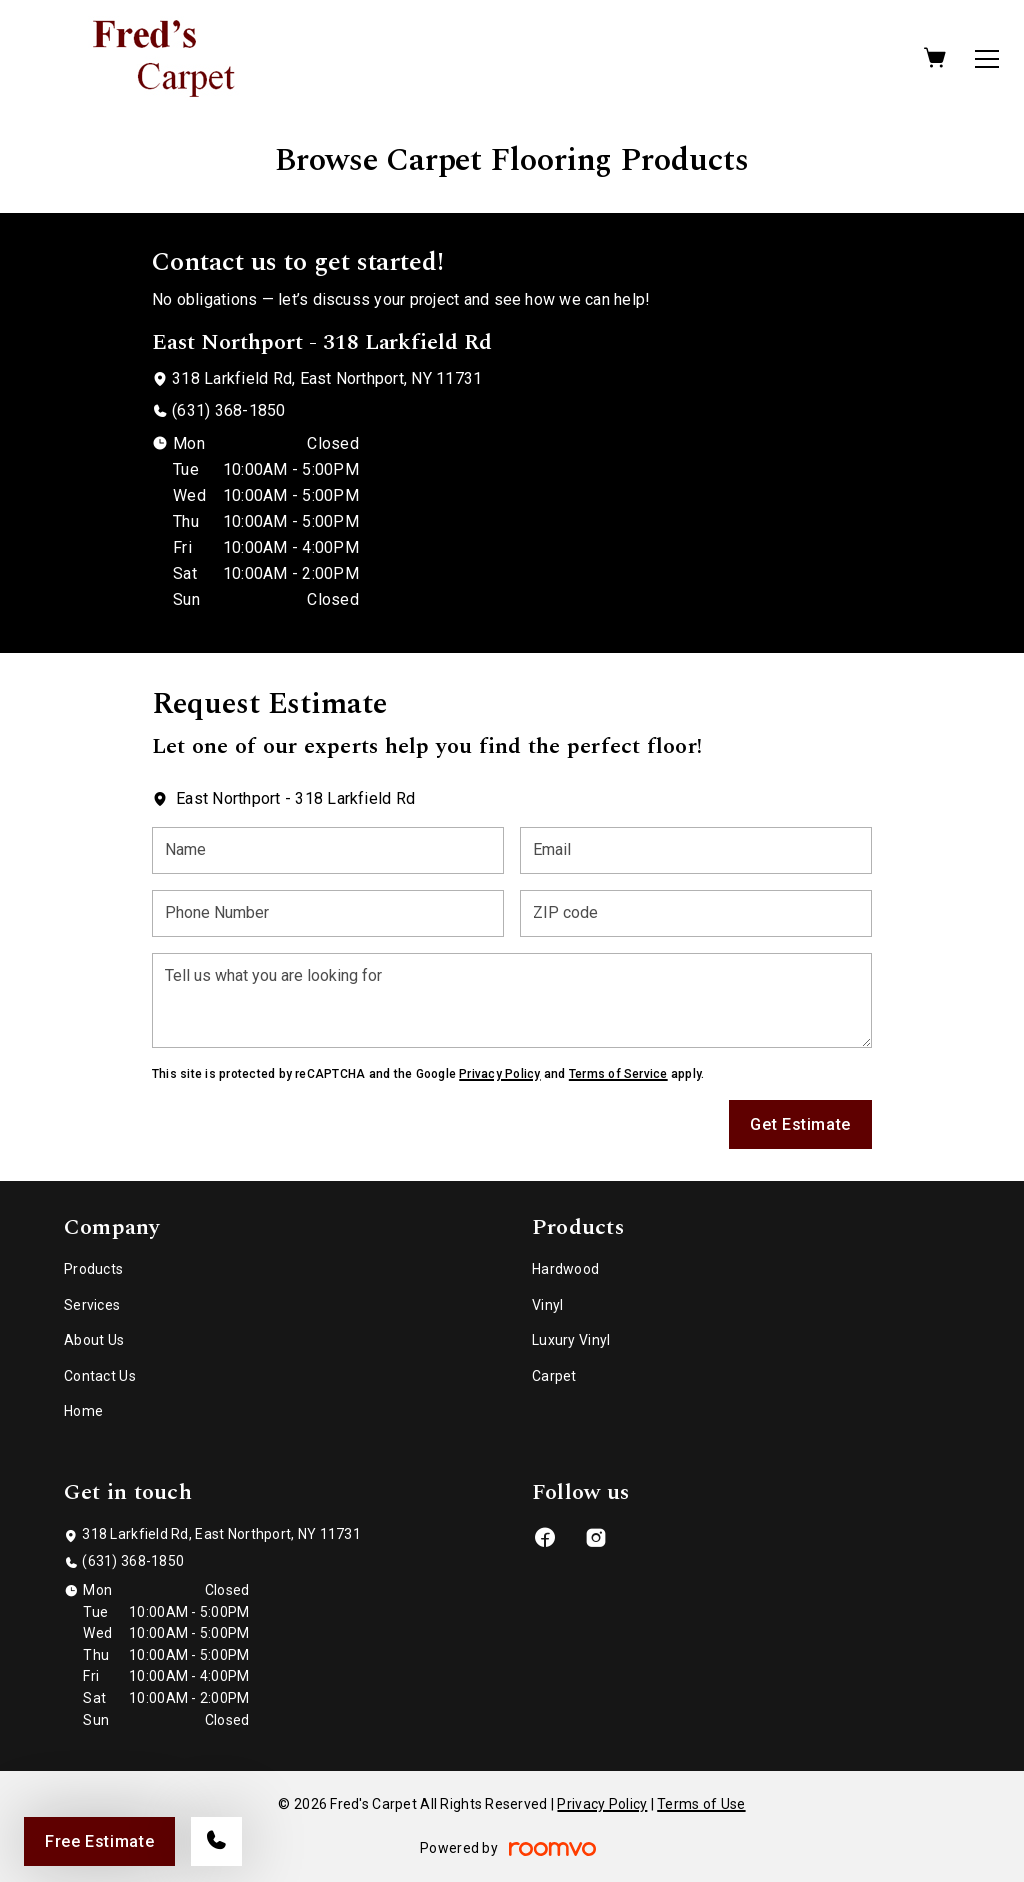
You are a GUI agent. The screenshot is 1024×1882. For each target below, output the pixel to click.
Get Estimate (800, 1124)
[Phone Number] (328, 913)
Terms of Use (701, 1804)
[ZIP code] (696, 913)
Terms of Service (618, 1074)
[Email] (696, 850)
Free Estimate (99, 1841)
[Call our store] (216, 1841)
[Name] (328, 850)
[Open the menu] (987, 59)
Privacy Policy (499, 1074)
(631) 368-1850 (228, 410)
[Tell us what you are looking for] (512, 1000)
